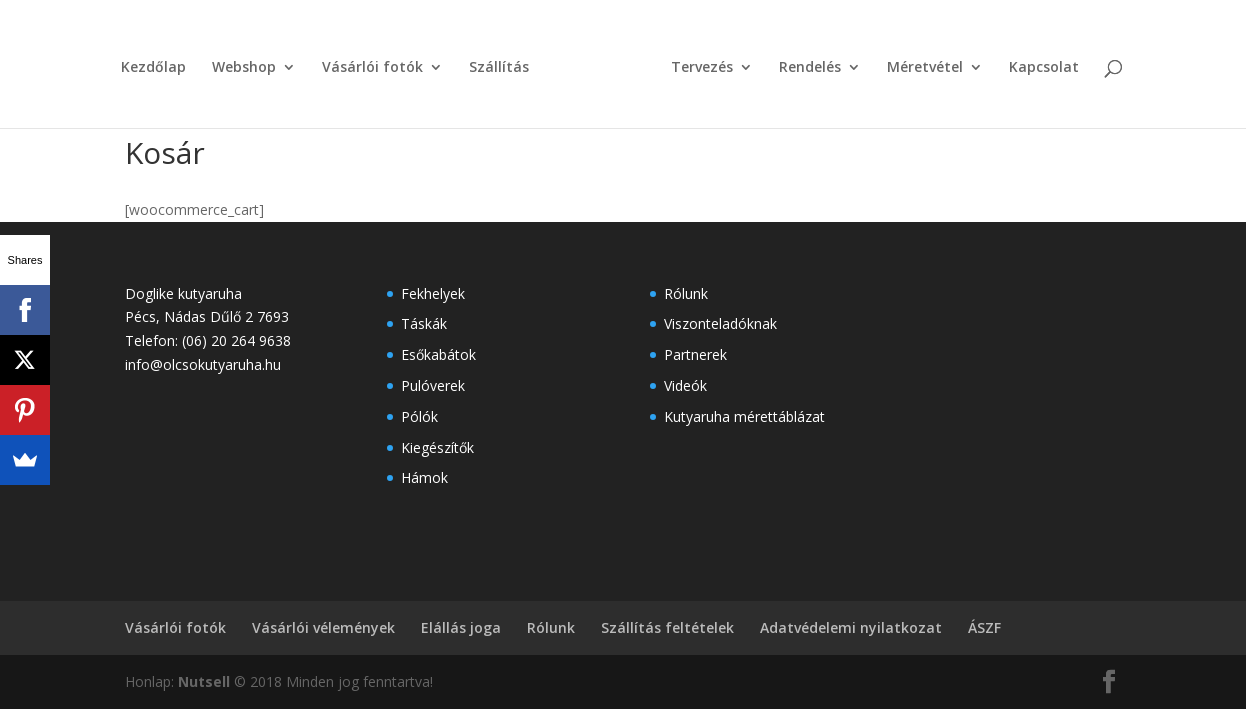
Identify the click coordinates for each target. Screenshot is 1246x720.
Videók (685, 385)
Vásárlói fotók (372, 68)
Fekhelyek (433, 293)
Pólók (419, 416)
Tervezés (702, 68)
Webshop (244, 68)
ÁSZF (984, 627)
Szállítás (499, 68)
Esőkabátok (438, 354)
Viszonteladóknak (720, 323)
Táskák (424, 323)
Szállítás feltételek (667, 627)
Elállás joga (461, 627)
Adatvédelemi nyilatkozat (851, 627)
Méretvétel (925, 68)
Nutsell (204, 681)
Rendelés (810, 68)
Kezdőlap (153, 68)
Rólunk (686, 293)
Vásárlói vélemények (323, 627)
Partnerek (695, 354)
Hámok (424, 477)
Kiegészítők (437, 447)
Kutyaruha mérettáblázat (744, 416)
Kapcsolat (1044, 68)
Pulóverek (433, 385)
